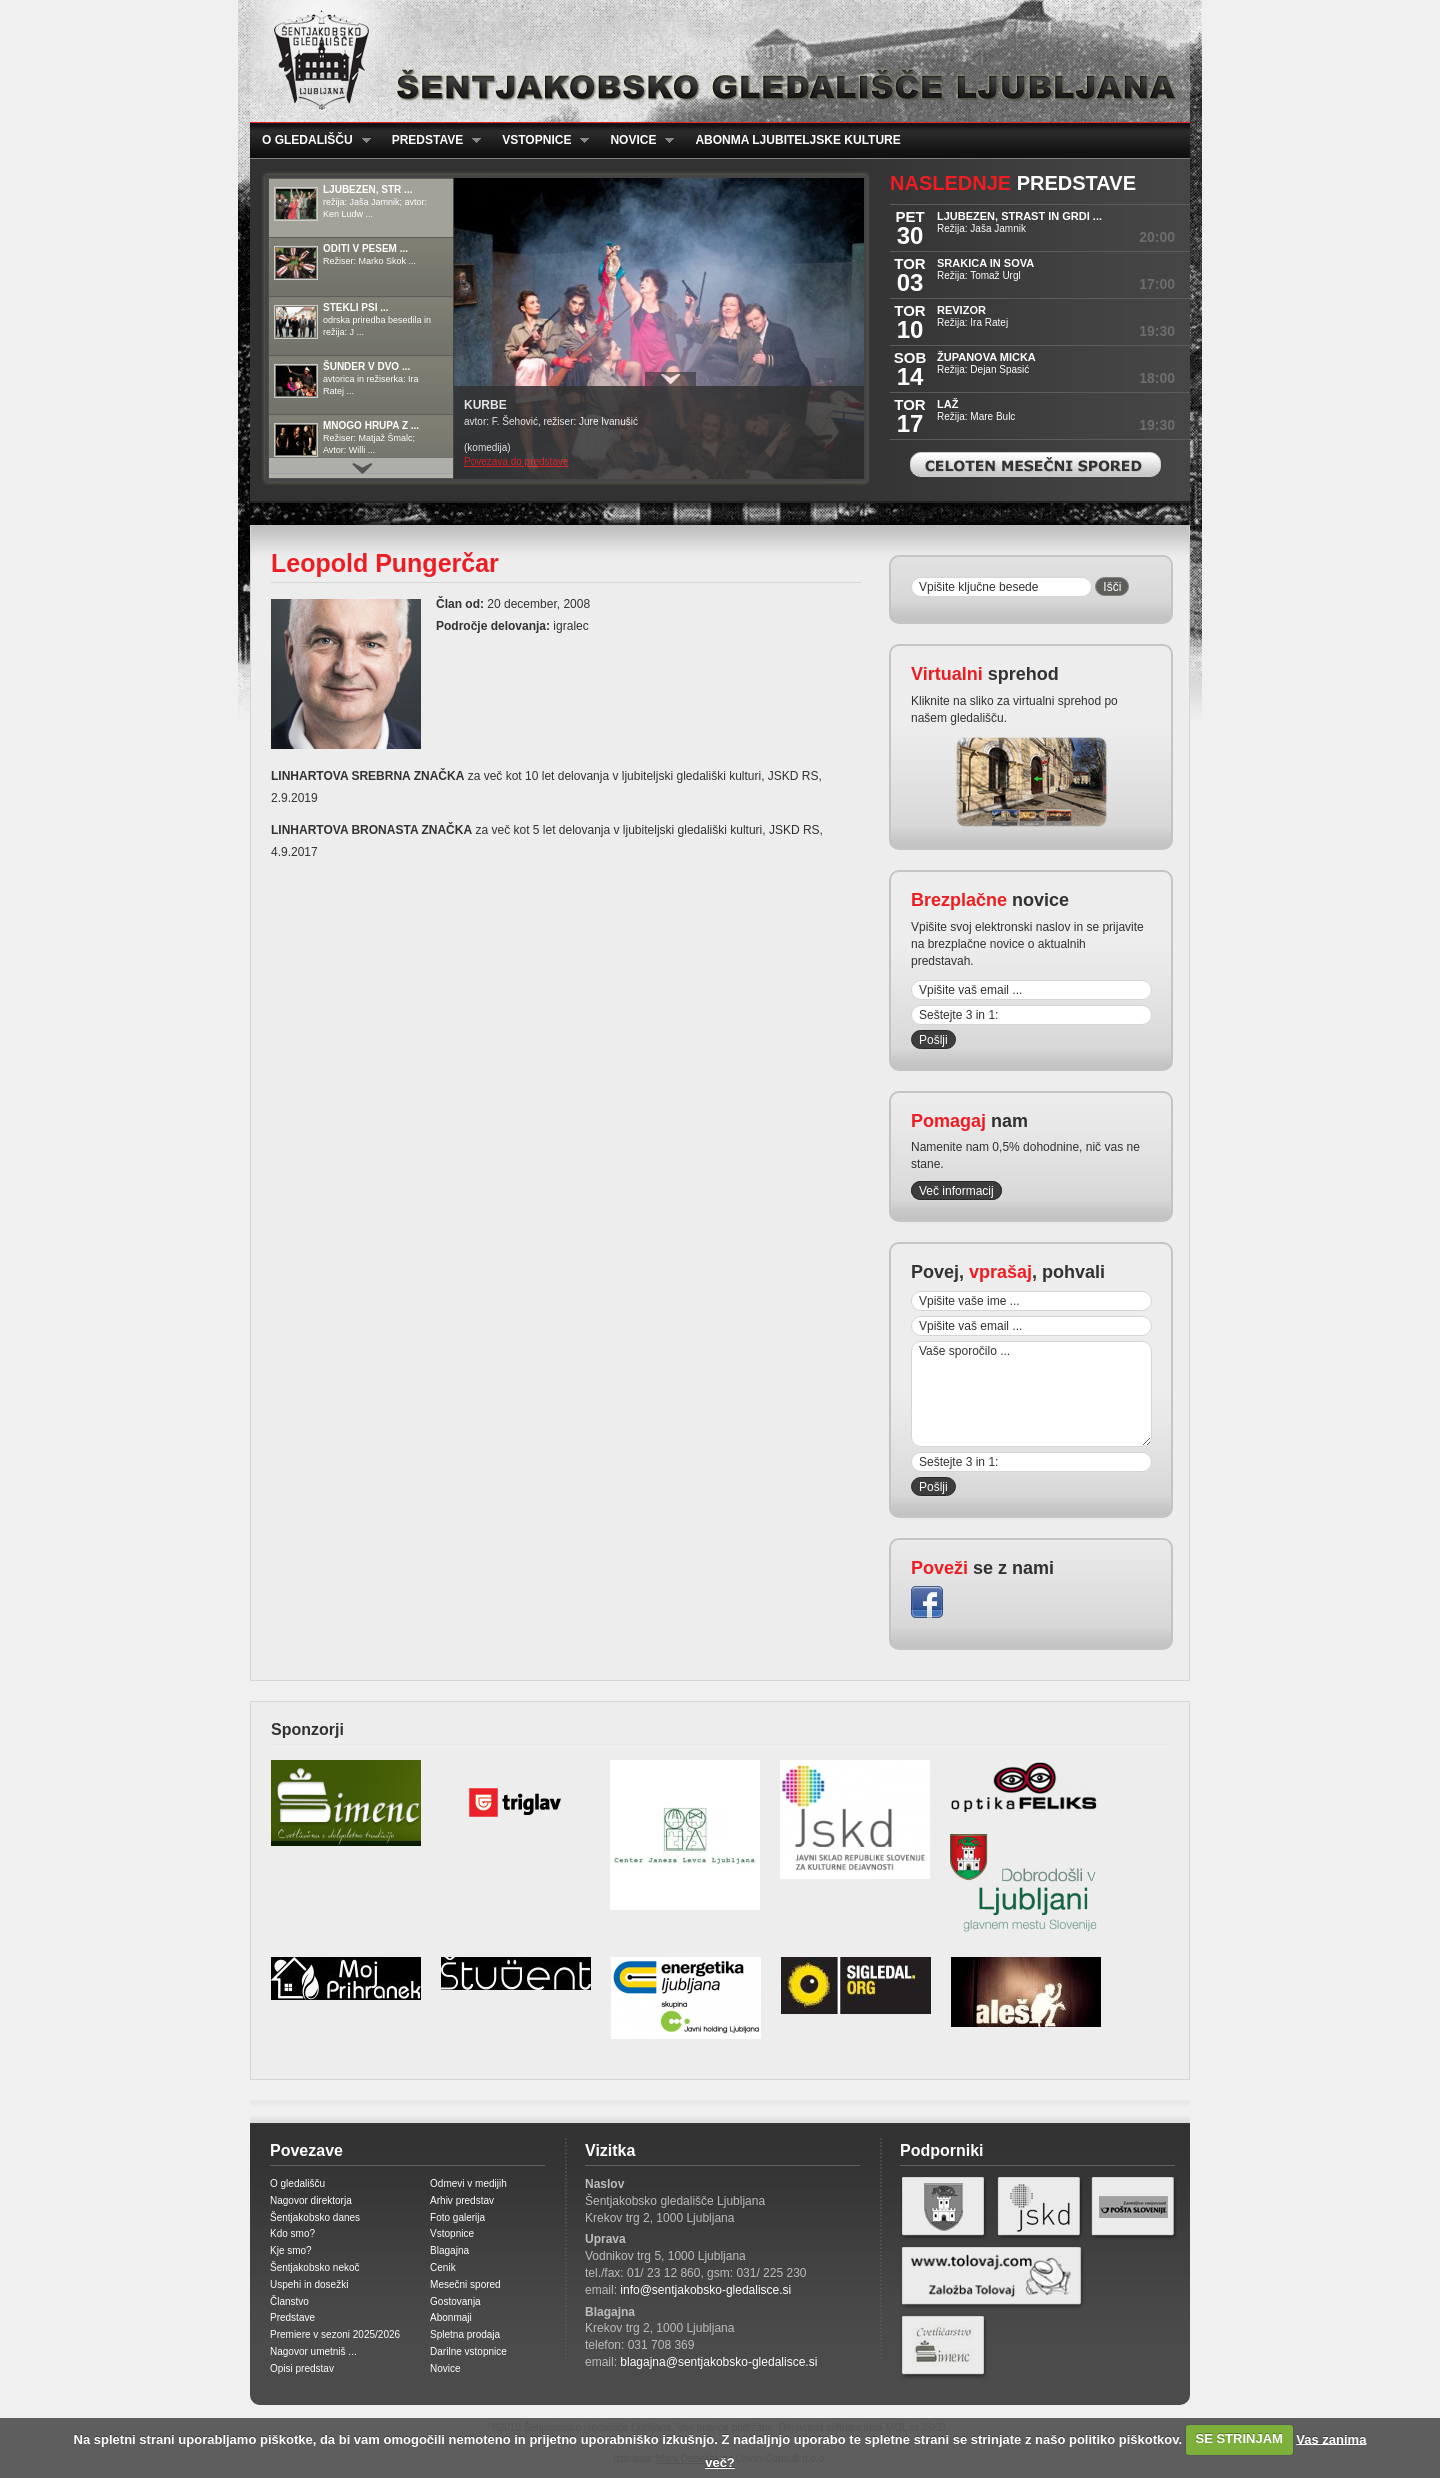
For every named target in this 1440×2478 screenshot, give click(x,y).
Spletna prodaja (465, 2334)
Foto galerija (457, 2217)
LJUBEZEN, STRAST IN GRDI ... (1019, 216)
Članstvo (289, 2301)
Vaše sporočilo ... (1031, 1394)
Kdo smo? (292, 2233)
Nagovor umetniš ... (313, 2351)
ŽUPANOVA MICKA (986, 357)
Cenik (443, 2267)
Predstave (431, 140)
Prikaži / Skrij (670, 379)
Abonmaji (451, 2317)
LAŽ (947, 404)
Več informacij (956, 1191)
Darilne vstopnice (468, 2351)
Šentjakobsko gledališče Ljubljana (715, 61)
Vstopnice (539, 140)
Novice (636, 140)
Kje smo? (291, 2250)
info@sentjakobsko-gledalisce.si (705, 2290)
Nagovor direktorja (311, 2200)
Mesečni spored (465, 2284)
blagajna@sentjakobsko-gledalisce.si (718, 2362)
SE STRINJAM (1239, 2438)
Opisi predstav (302, 2368)
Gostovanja (455, 2301)
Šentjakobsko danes (315, 2217)
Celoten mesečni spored (1035, 464)
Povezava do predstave (516, 461)
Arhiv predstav (462, 2200)
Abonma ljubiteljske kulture (797, 140)
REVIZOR (961, 310)
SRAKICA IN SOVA (985, 263)
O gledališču (310, 140)
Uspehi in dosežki (309, 2284)
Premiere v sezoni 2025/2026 (335, 2334)
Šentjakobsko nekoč (315, 2267)
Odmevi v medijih (468, 2183)
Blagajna (449, 2250)
